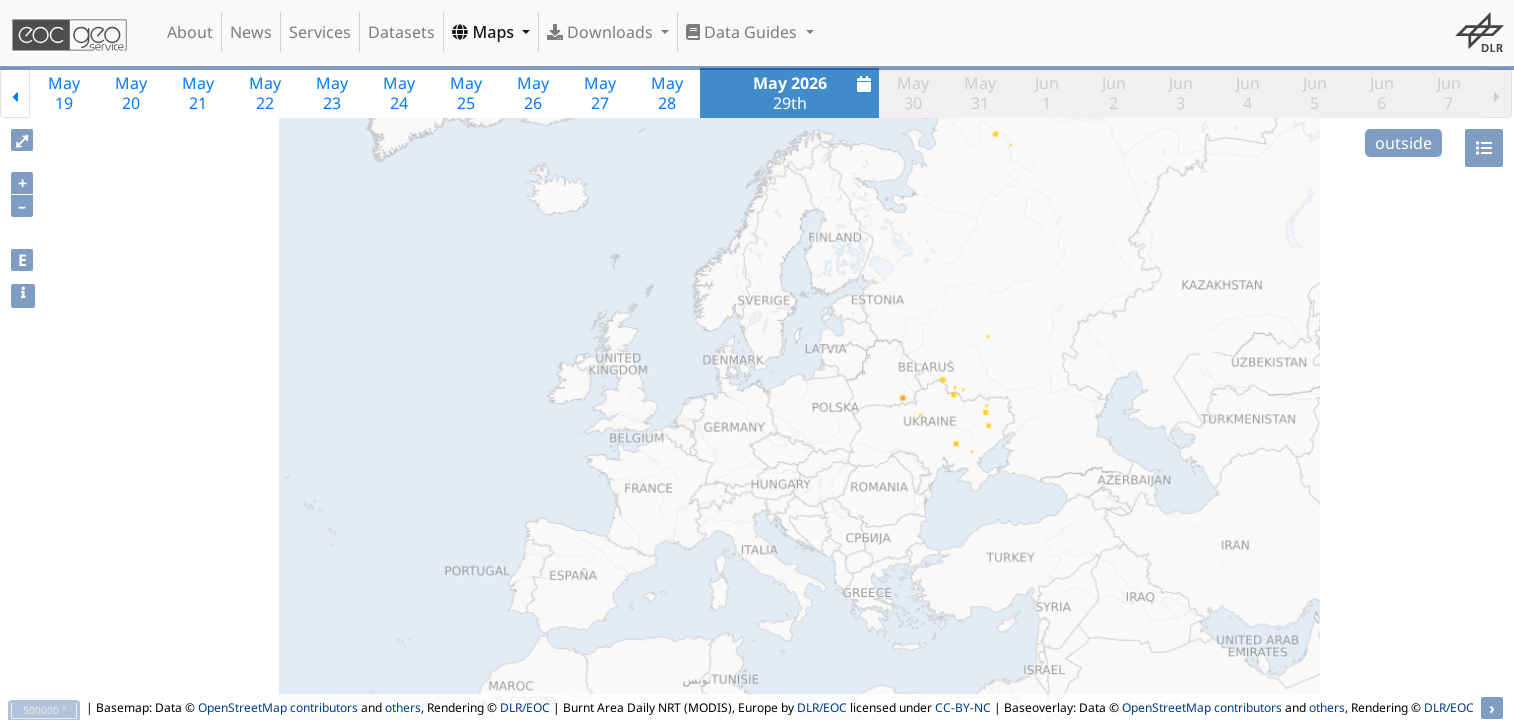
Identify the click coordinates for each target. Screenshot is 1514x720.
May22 (265, 93)
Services (320, 32)
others (403, 707)
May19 (64, 93)
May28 (667, 93)
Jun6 (1382, 93)
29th (815, 93)
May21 (198, 93)
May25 (466, 93)
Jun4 (1248, 93)
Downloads (602, 32)
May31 (980, 93)
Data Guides (743, 32)
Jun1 (1047, 93)
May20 (131, 93)
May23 (332, 93)
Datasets (401, 32)
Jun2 (1114, 93)
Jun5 (1315, 93)
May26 (533, 93)
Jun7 (1449, 93)
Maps (485, 32)
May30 (913, 93)
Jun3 (1181, 93)
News (251, 32)
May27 (600, 93)
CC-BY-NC (963, 707)
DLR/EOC (525, 707)
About (190, 32)
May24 (399, 93)
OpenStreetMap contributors (278, 707)
